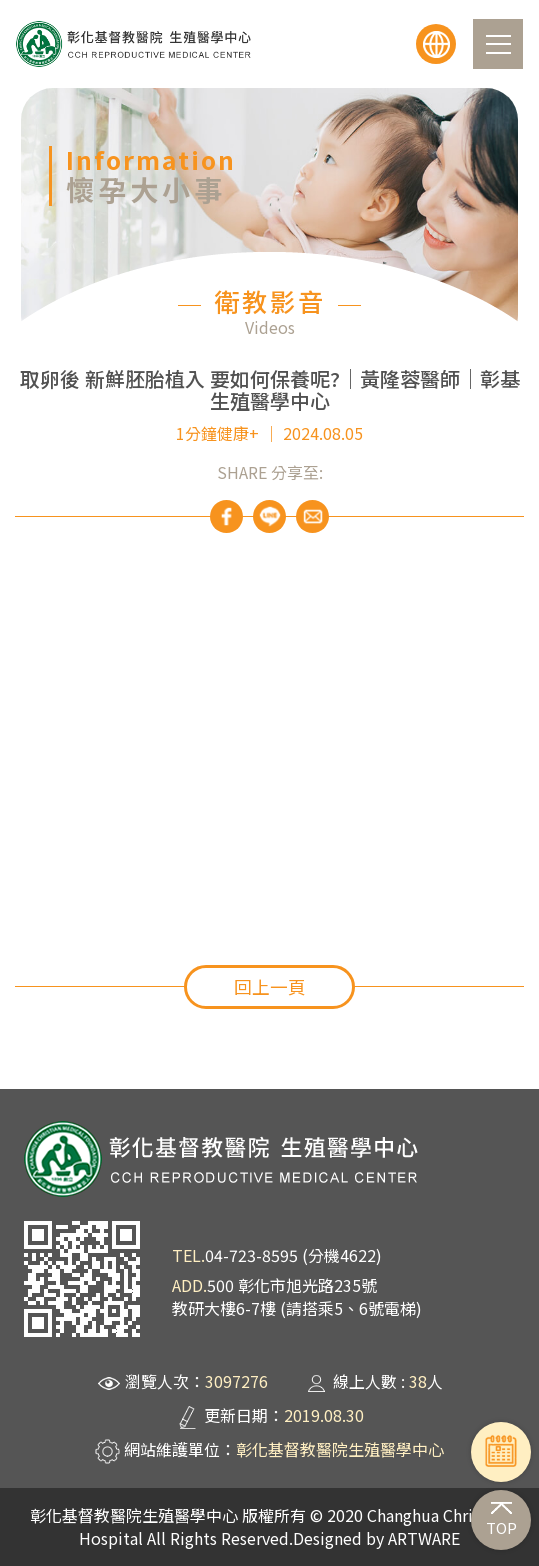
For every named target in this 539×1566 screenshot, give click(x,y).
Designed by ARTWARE (376, 1538)
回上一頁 (270, 986)
